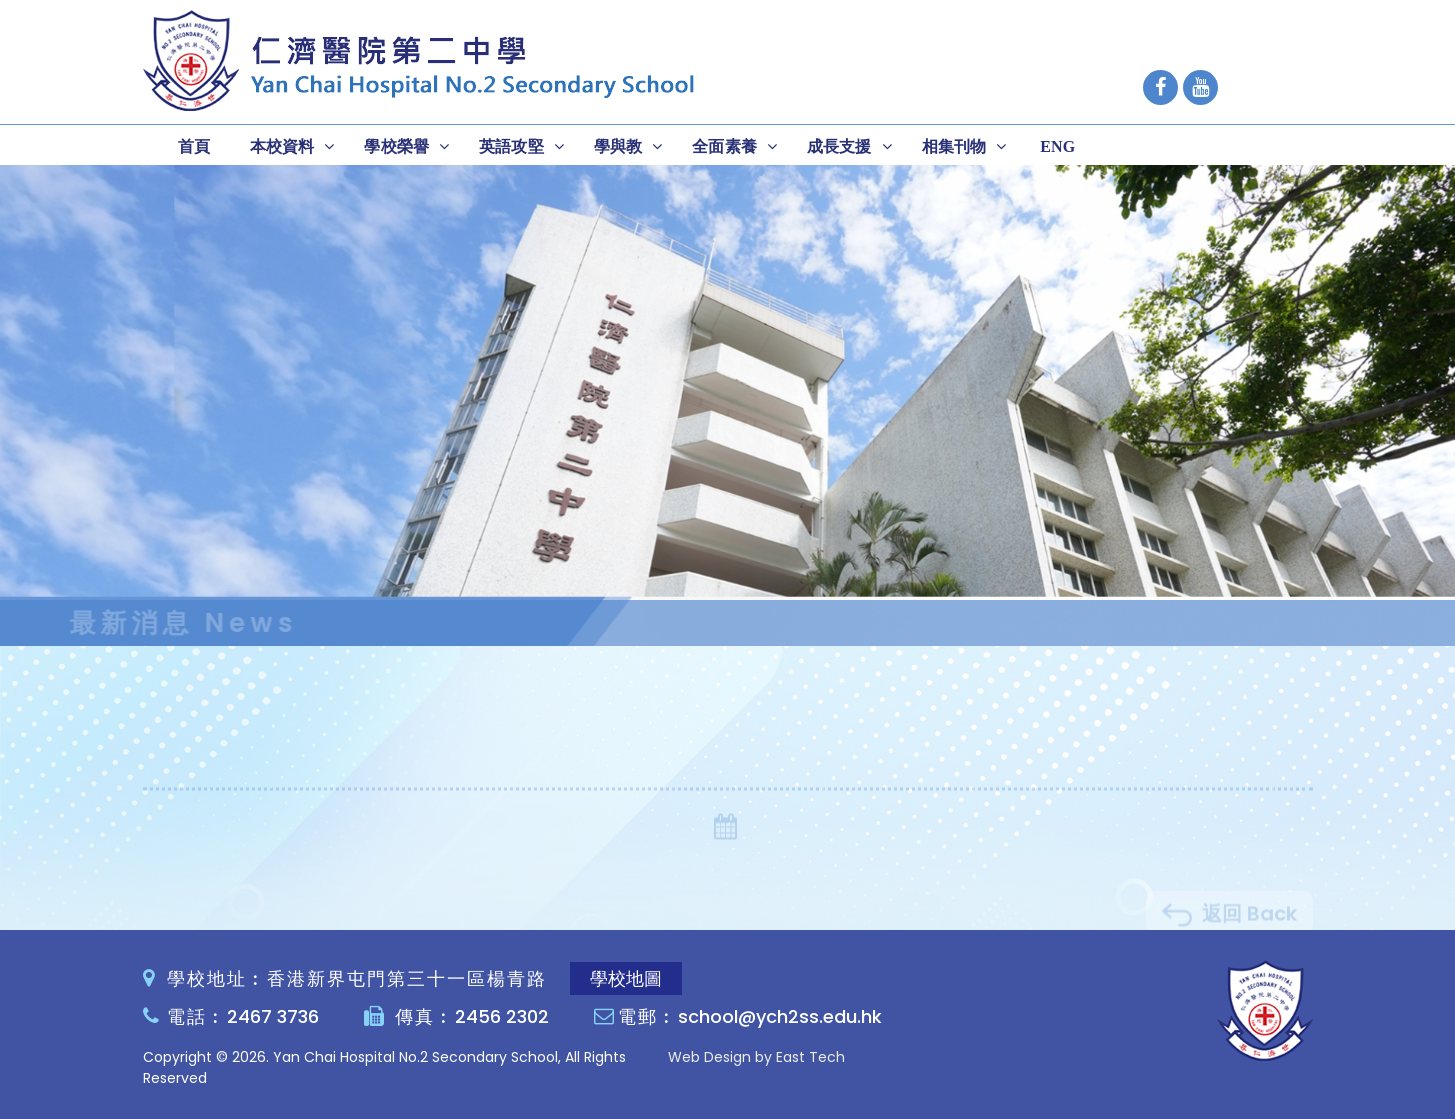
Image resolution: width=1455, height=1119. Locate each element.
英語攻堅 (511, 146)
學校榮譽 (396, 146)
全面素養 (724, 146)
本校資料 (282, 146)
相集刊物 (954, 146)
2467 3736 (273, 1016)
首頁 (194, 146)
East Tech (810, 1057)
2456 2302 (502, 1016)
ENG (1057, 146)
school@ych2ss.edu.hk (780, 1016)
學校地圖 (626, 978)
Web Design (709, 1057)
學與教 (618, 146)
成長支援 (839, 146)
